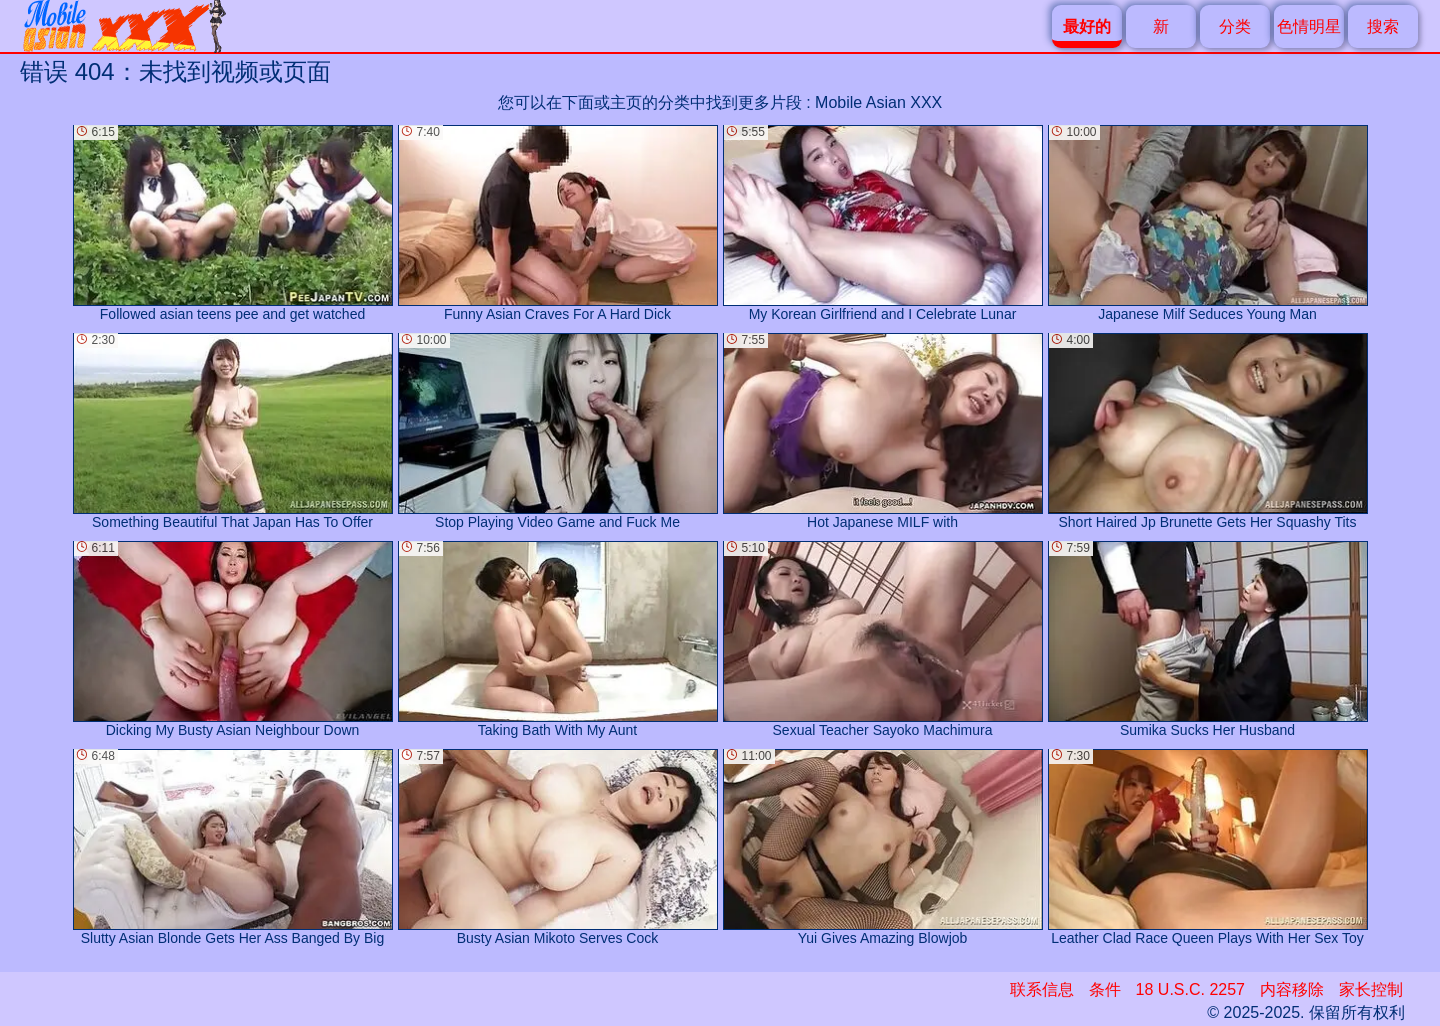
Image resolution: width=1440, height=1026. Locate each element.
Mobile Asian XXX (878, 102)
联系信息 (1042, 989)
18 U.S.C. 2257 (1190, 989)
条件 (1105, 989)
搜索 (1383, 26)
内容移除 (1292, 989)
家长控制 (1371, 989)
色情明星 (1309, 26)
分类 (1235, 26)
